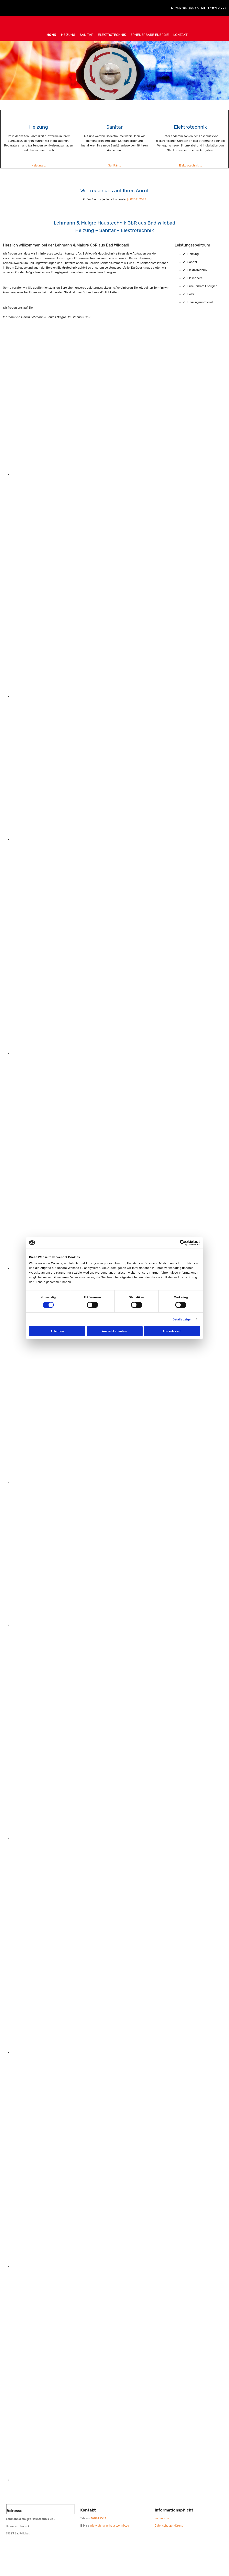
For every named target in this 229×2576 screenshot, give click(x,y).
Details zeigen (182, 1319)
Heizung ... (38, 165)
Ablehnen (57, 1331)
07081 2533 (136, 199)
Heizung (68, 35)
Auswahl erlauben (114, 1331)
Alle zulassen (172, 1331)
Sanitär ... (114, 165)
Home (52, 35)
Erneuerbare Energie (149, 35)
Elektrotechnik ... (190, 165)
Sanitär (86, 35)
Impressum (162, 2518)
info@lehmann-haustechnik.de (109, 2525)
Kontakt (180, 35)
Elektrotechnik (112, 35)
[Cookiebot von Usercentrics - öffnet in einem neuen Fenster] (183, 1243)
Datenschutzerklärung (169, 2525)
